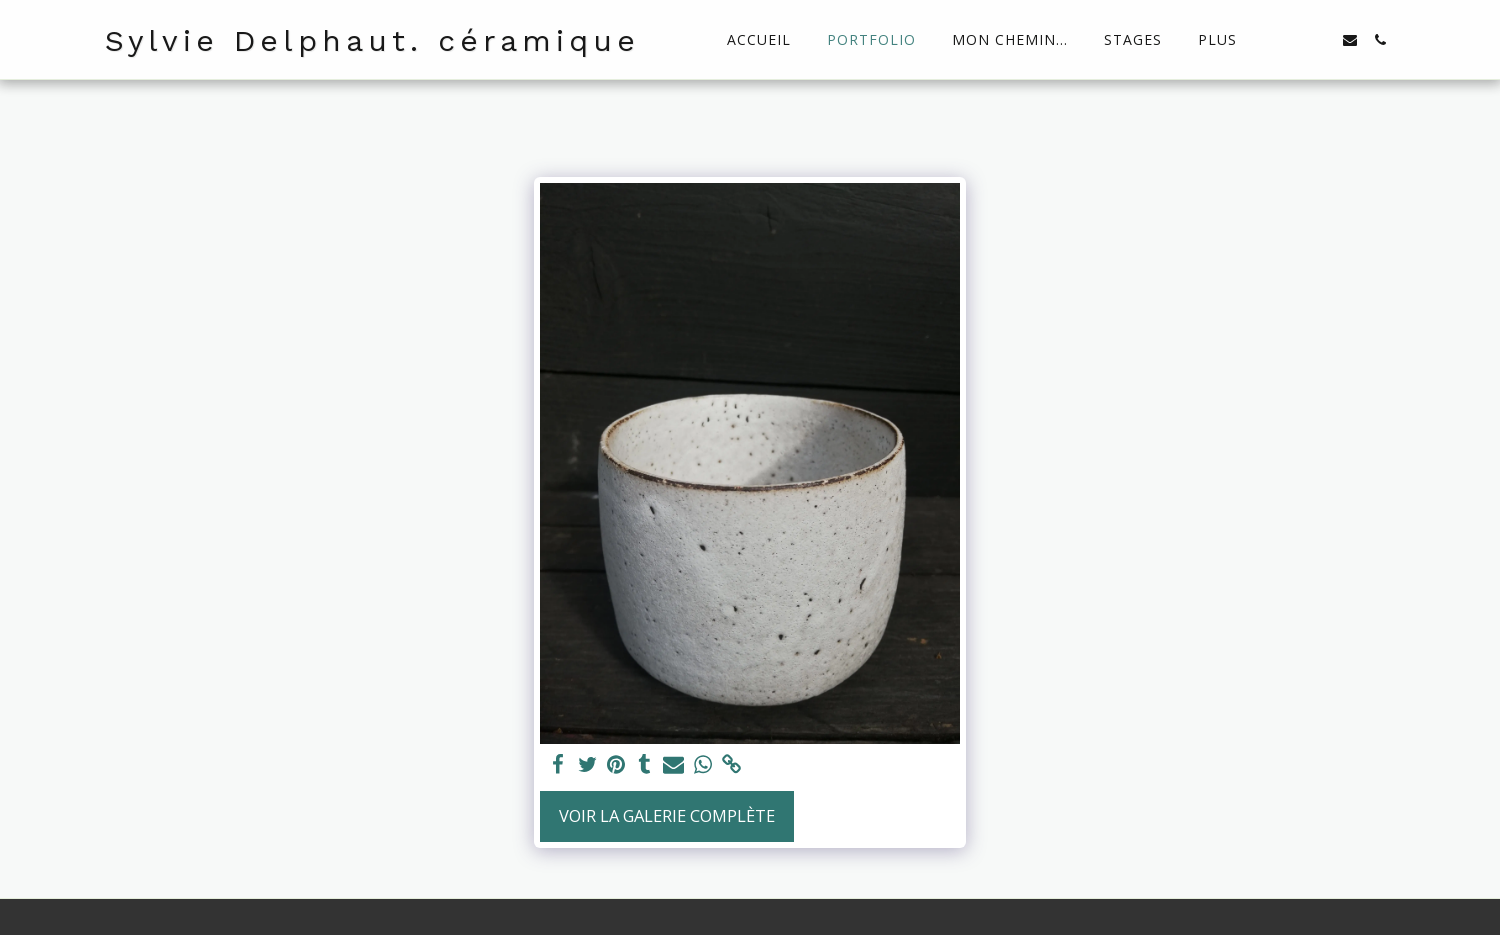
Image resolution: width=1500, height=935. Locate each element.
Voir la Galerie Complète (667, 815)
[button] (1290, 40)
